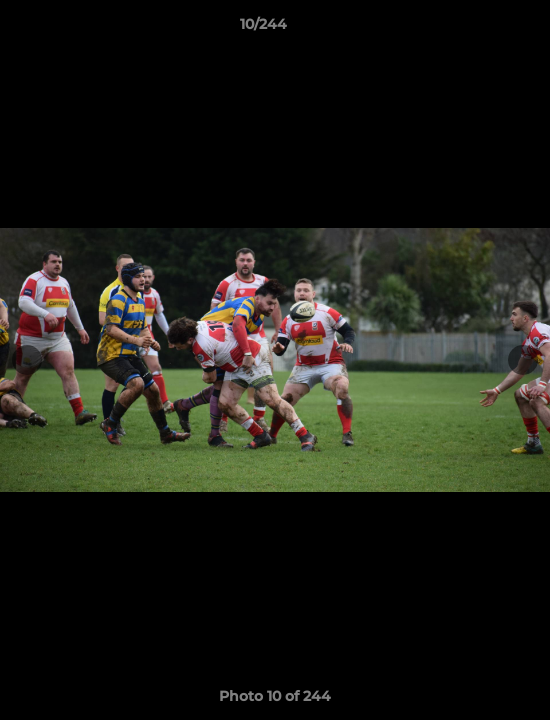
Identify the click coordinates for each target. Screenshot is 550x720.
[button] (478, 29)
